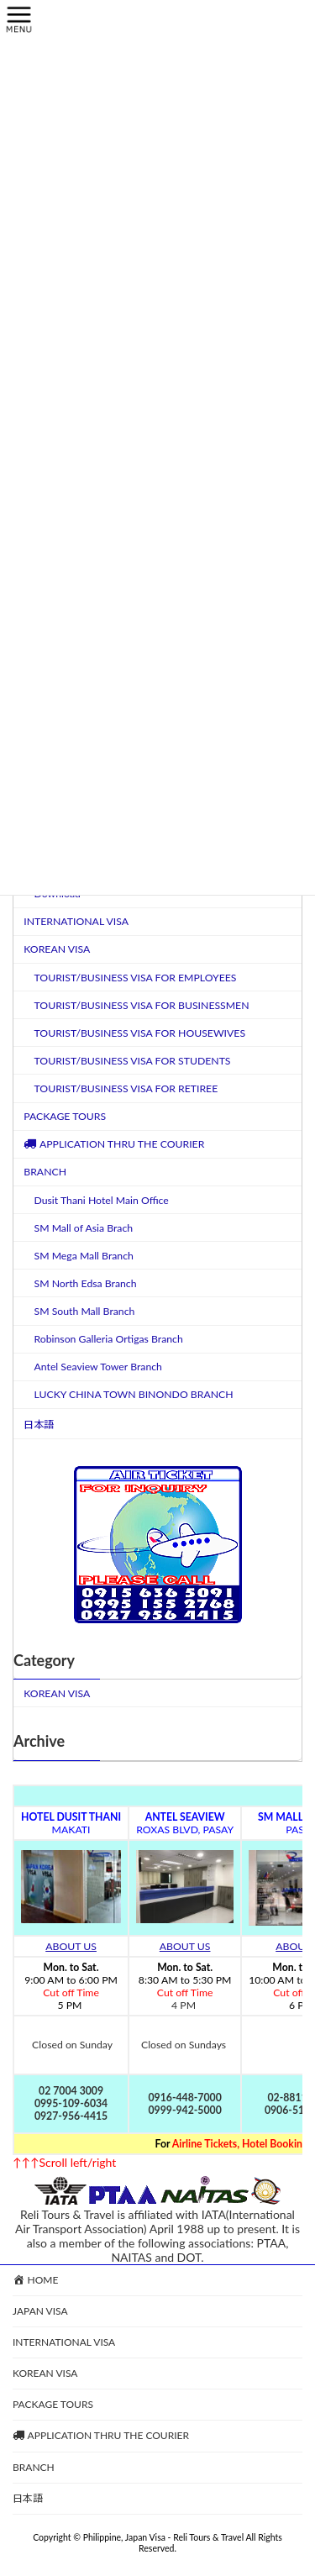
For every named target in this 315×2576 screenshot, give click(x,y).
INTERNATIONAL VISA (76, 921)
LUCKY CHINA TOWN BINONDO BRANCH (134, 1394)
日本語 (39, 1423)
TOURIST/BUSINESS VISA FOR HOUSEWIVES (140, 1032)
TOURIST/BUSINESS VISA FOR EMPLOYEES (135, 976)
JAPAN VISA (40, 2311)
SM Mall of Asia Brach (84, 1227)
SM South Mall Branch (84, 1311)
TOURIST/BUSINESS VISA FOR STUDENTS (132, 1060)
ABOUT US (71, 1946)
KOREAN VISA (57, 949)
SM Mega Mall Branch (84, 1255)
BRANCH (45, 1171)
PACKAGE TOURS (65, 1116)
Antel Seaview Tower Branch (98, 1366)
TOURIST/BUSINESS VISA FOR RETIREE (126, 1088)
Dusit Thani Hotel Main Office (101, 1199)
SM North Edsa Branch (85, 1282)
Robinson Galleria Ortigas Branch (108, 1339)
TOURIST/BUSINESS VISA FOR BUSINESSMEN (141, 1004)
